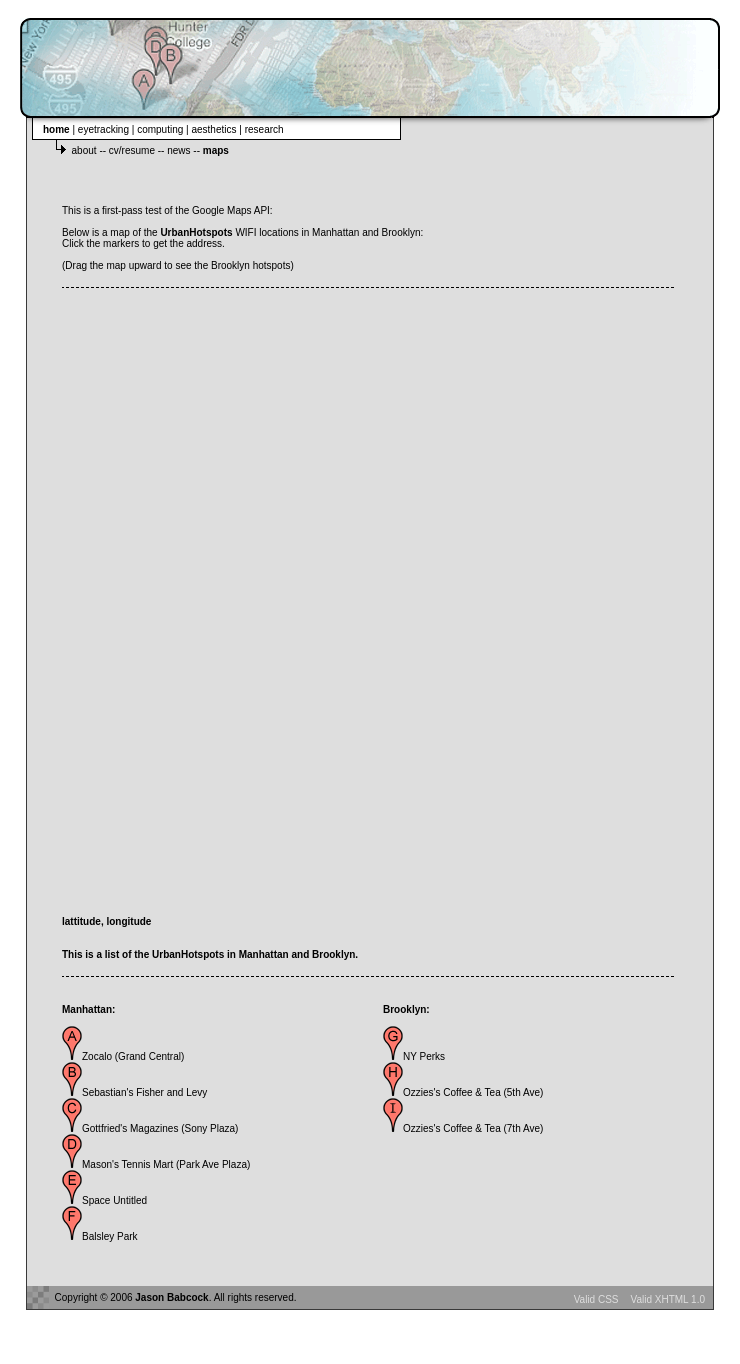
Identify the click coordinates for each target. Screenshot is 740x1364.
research (264, 129)
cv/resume (133, 150)
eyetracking (105, 129)
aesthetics (215, 129)
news (180, 150)
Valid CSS (596, 1299)
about (86, 150)
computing (161, 129)
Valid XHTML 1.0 (668, 1299)
